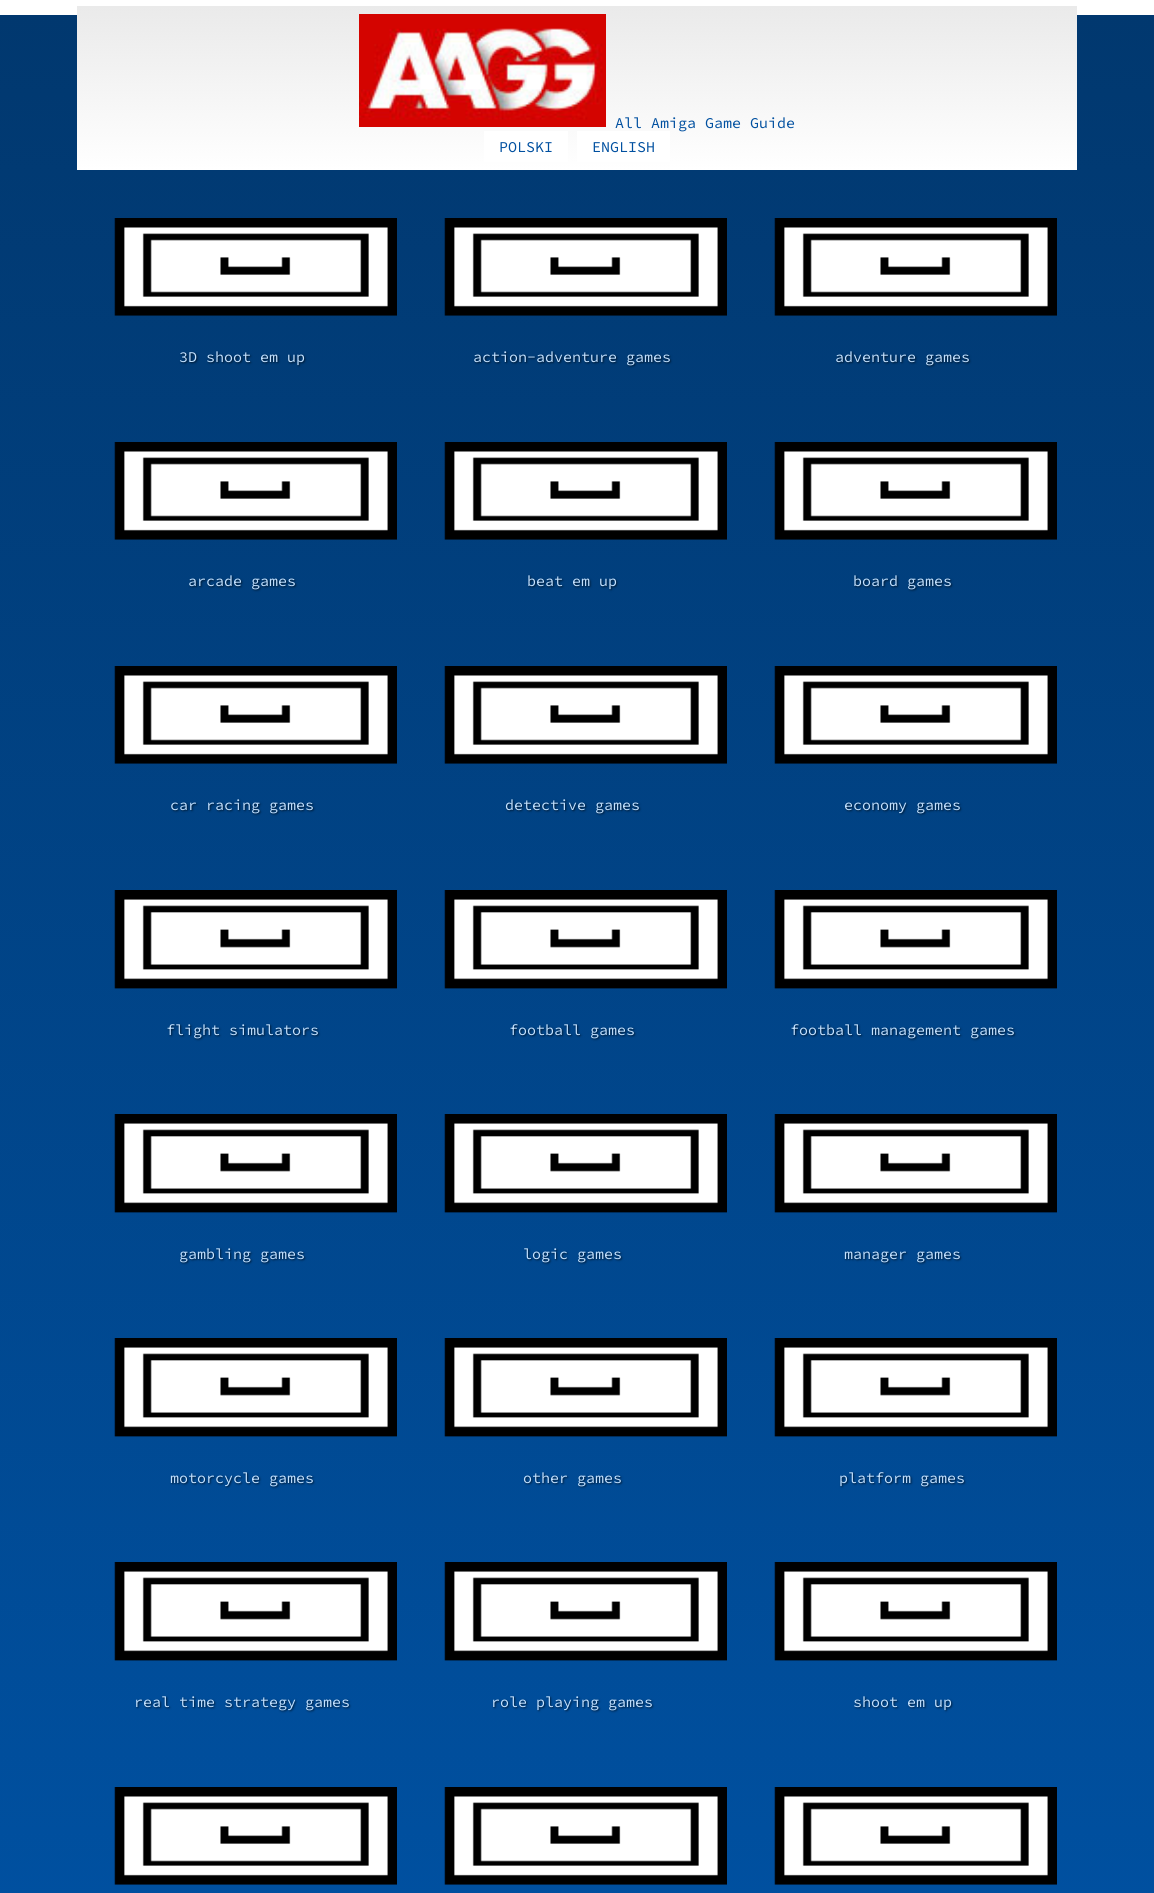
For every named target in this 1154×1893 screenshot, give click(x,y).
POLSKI (526, 19)
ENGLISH (623, 19)
